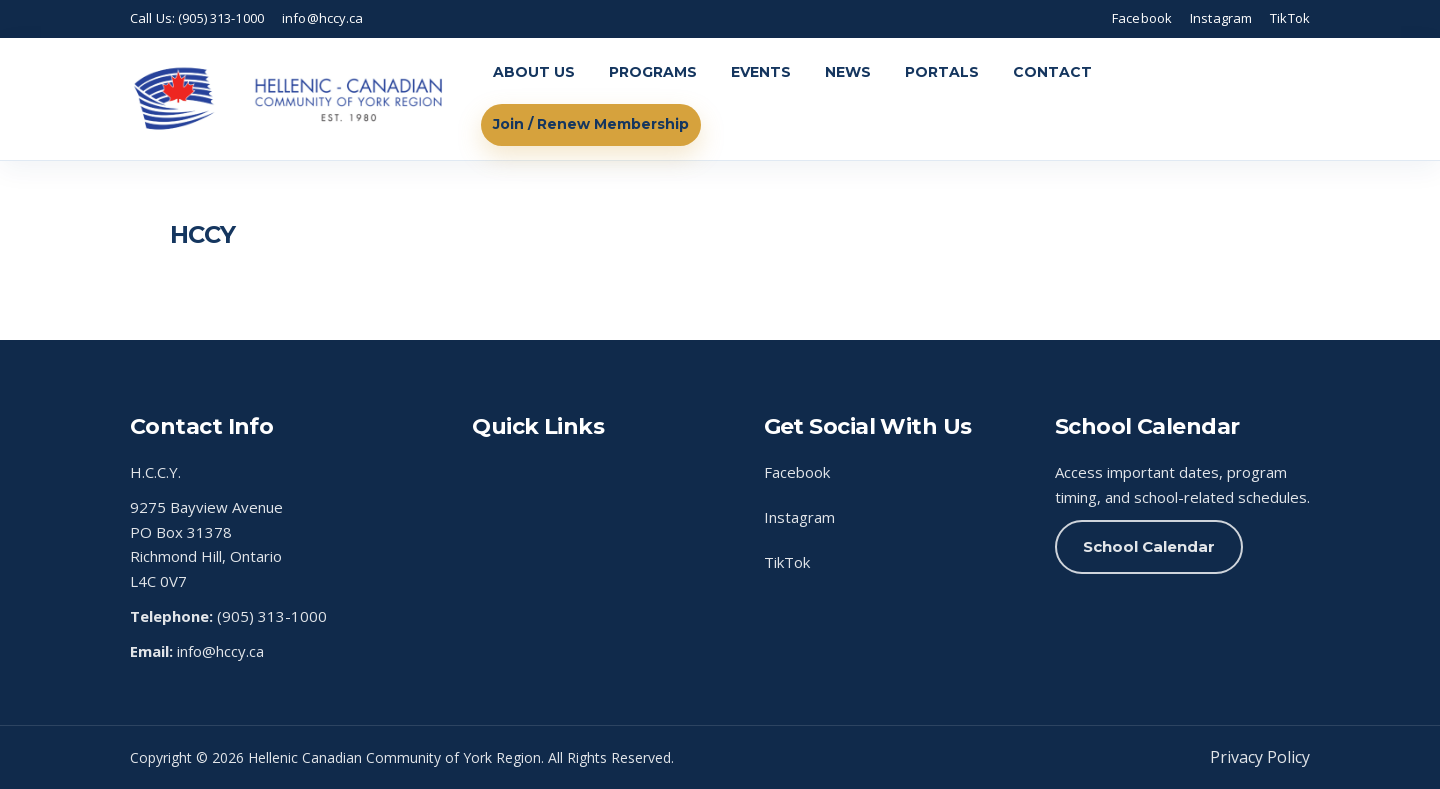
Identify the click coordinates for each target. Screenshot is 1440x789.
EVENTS (761, 72)
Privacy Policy (1260, 757)
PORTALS (942, 72)
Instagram (1221, 18)
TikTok (1290, 18)
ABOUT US (534, 72)
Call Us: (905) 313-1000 (197, 18)
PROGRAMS (653, 72)
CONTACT (1052, 72)
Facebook (1142, 18)
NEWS (848, 72)
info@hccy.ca (323, 18)
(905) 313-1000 (272, 616)
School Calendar (1149, 546)
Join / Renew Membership (591, 124)
